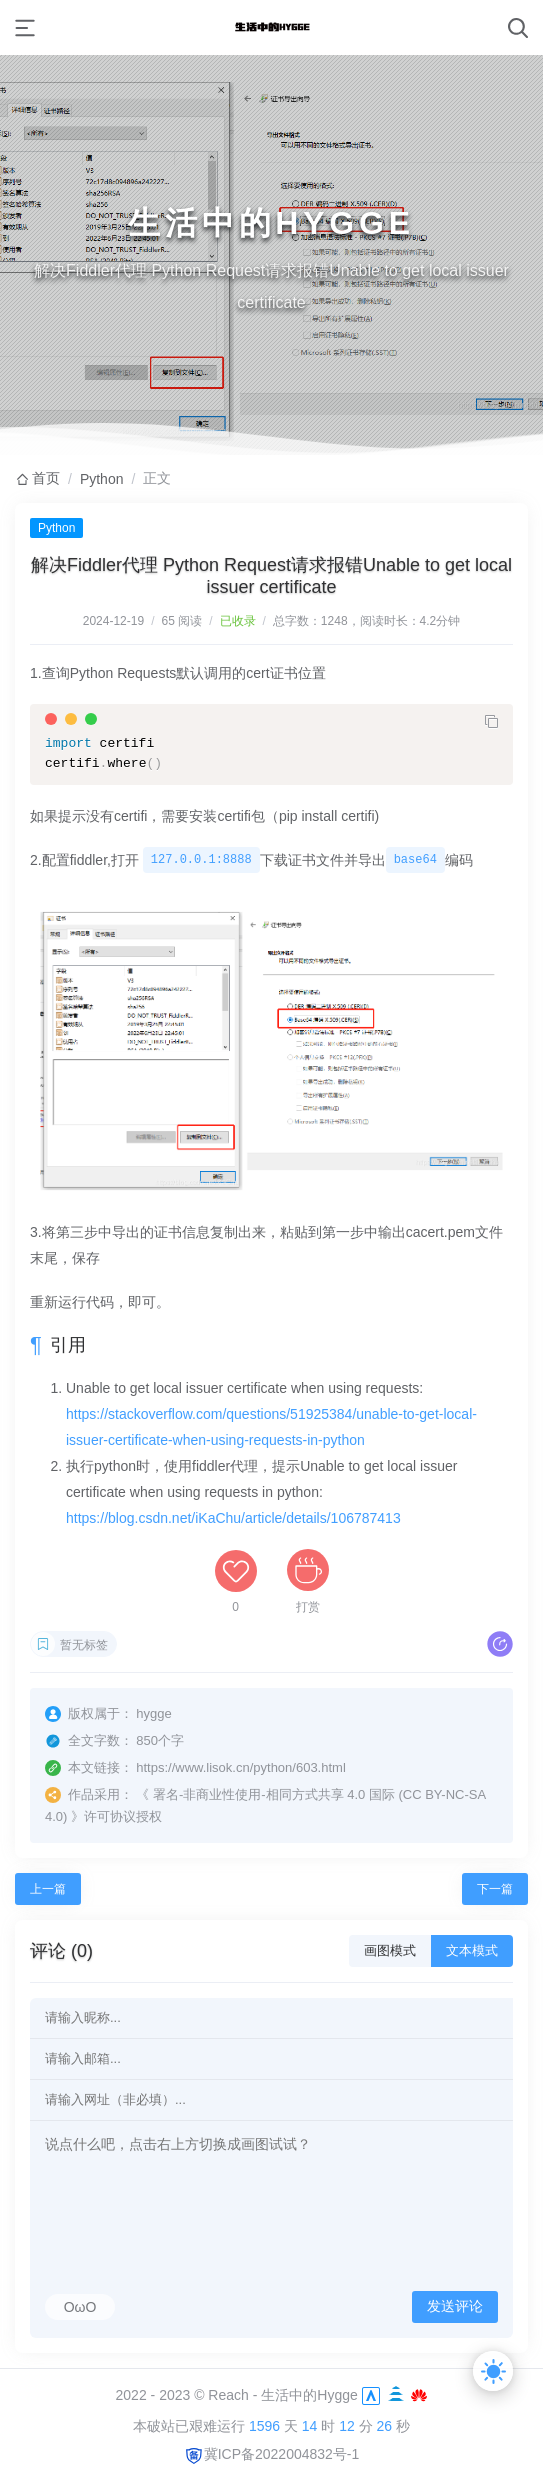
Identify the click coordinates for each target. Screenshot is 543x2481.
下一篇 (495, 1889)
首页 (46, 478)
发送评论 (455, 2306)
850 (147, 1740)
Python (102, 479)
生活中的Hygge (309, 2394)
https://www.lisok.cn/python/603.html (241, 1767)
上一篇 (48, 1889)
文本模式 (472, 1950)
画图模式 (390, 1950)
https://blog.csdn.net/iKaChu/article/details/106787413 (233, 1518)
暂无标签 (84, 1645)
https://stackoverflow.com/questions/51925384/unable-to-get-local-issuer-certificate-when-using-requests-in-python (271, 1427)
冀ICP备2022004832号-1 (272, 2454)
